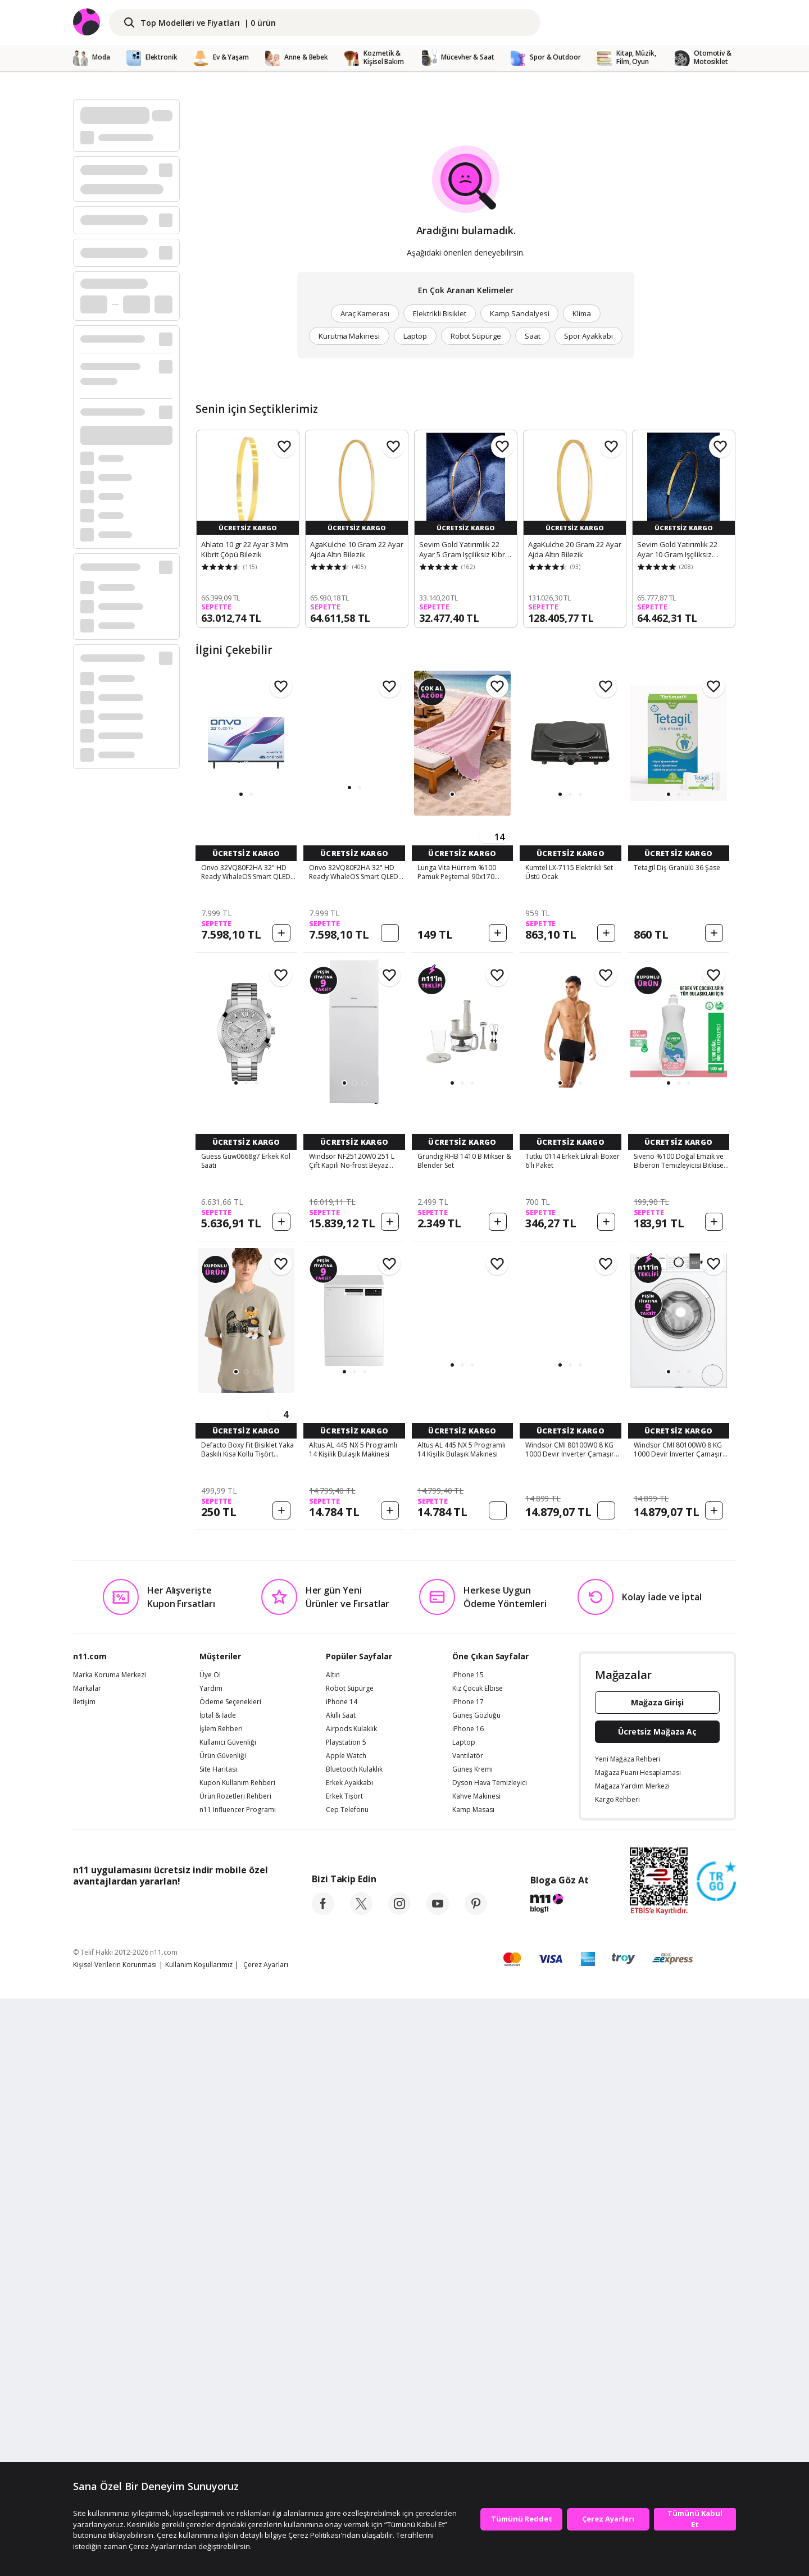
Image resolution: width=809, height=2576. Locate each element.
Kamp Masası (473, 2387)
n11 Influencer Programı (237, 2387)
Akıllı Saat (341, 2292)
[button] (241, 794)
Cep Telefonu (347, 2387)
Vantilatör (467, 2333)
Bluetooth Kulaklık (354, 2346)
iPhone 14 (341, 2279)
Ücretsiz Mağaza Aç (657, 2309)
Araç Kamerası (364, 313)
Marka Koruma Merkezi (109, 2252)
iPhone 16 (468, 2306)
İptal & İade (217, 2292)
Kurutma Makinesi (349, 336)
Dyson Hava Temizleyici (489, 2360)
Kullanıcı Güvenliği (227, 2319)
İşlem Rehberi (221, 2306)
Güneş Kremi (472, 2346)
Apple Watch (346, 2333)
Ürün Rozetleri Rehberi (235, 2373)
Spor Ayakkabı (588, 336)
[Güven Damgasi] (716, 2459)
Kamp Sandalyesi (519, 313)
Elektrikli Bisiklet (439, 313)
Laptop (415, 336)
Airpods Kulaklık (351, 2306)
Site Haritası (218, 2346)
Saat (532, 336)
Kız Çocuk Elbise (477, 2265)
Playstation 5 (346, 2319)
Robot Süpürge (476, 336)
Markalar (87, 2265)
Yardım (210, 2265)
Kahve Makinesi (476, 2373)
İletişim (84, 2279)
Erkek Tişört (344, 2373)
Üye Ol (210, 2252)
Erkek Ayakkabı (349, 2360)
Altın (333, 2252)
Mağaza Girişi (657, 2279)
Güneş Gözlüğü (476, 2292)
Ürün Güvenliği (222, 2333)
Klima (581, 313)
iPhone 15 (468, 2252)
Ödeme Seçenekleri (230, 2279)
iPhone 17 (468, 2279)
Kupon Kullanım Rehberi (237, 2360)
